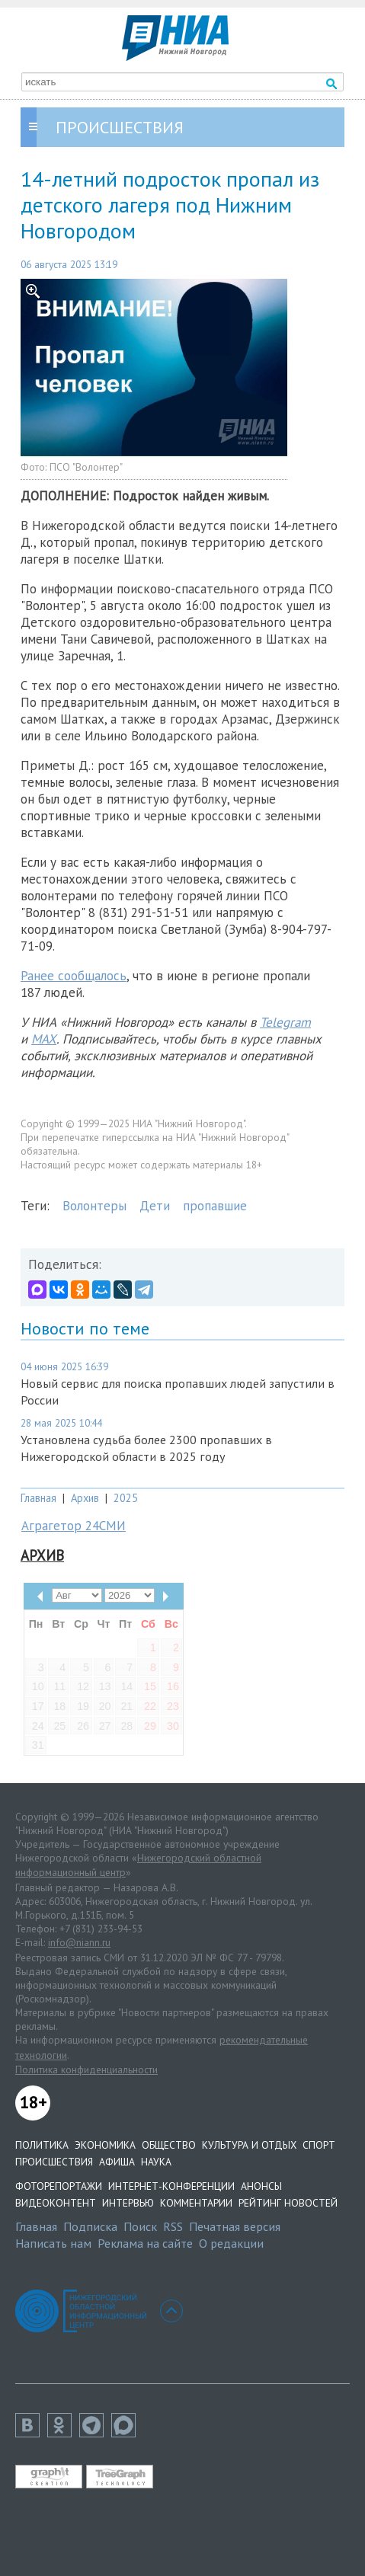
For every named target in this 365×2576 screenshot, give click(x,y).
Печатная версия (234, 2226)
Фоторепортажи (58, 2186)
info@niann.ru (79, 1942)
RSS (173, 2226)
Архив (85, 1498)
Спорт (319, 2145)
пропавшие (215, 1205)
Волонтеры (94, 1205)
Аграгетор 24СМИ (73, 1525)
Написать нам (53, 2243)
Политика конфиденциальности (86, 2069)
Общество (169, 2145)
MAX (43, 1039)
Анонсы (261, 2186)
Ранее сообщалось (73, 975)
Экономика (105, 2145)
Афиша (117, 2162)
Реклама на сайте (145, 2243)
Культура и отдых (249, 2145)
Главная (38, 1498)
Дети (154, 1205)
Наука (156, 2162)
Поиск (140, 2226)
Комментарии (196, 2203)
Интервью (128, 2203)
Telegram (285, 1022)
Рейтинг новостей (288, 2203)
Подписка (90, 2226)
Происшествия (54, 2162)
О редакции (231, 2243)
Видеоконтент (55, 2203)
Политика (42, 2145)
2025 (126, 1498)
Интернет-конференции (171, 2186)
